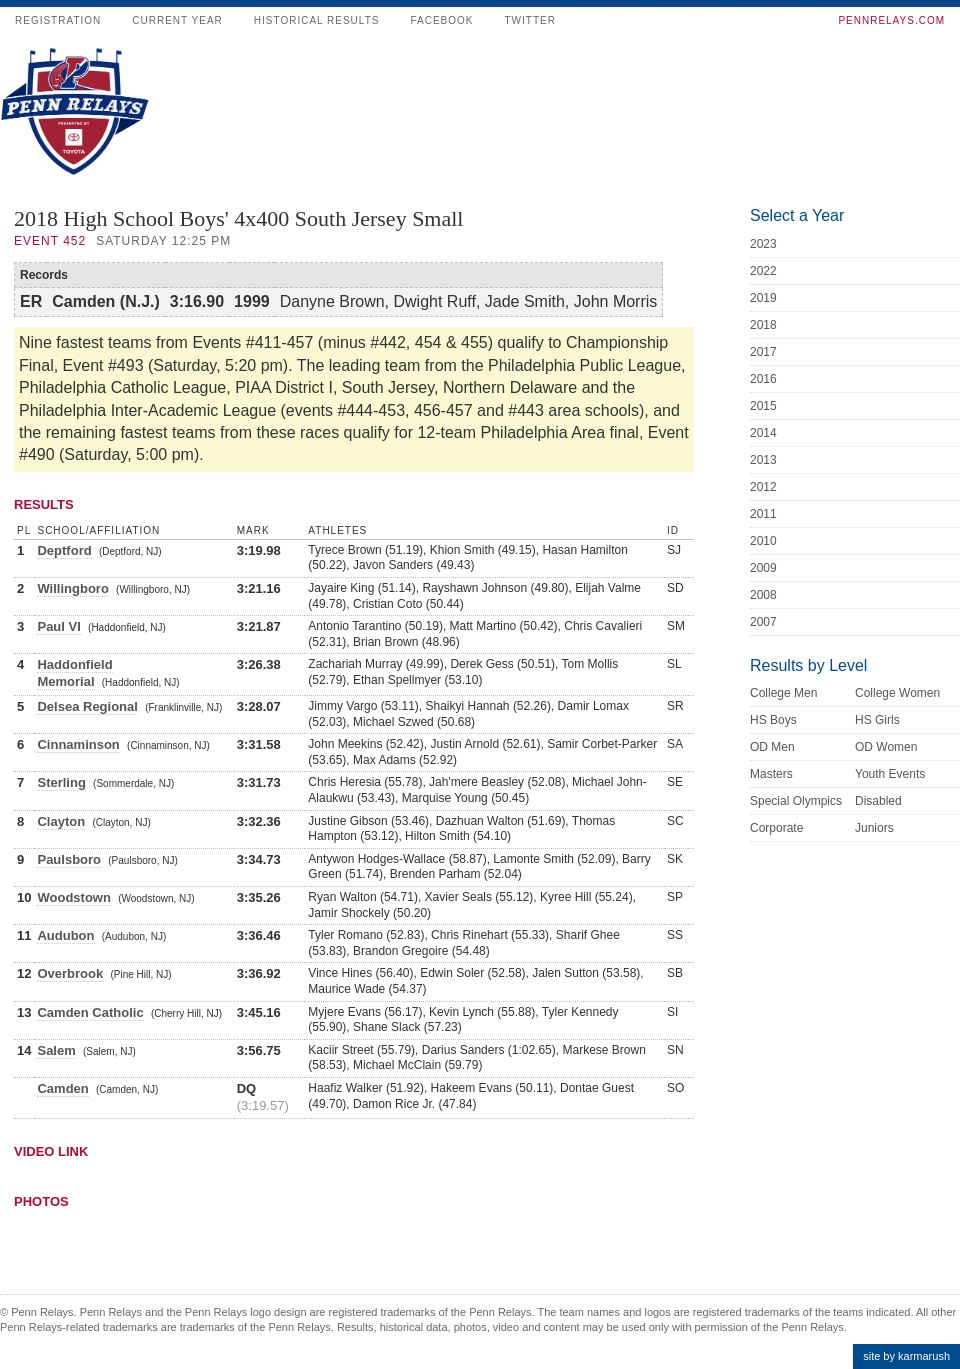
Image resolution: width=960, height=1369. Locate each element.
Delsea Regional (87, 706)
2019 (763, 298)
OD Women (886, 747)
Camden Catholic (90, 1012)
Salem (56, 1050)
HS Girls (877, 720)
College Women (897, 693)
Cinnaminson (78, 744)
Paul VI (58, 626)
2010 (763, 541)
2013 (763, 460)
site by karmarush (906, 1356)
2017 (763, 352)
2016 (763, 379)
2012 (763, 487)
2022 (763, 271)
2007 (763, 622)
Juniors (874, 828)
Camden (62, 1088)
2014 (763, 433)
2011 (763, 514)
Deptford (64, 550)
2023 (763, 244)
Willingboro (72, 588)
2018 (763, 325)
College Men (783, 693)
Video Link (51, 1151)
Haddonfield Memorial (74, 673)
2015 (763, 406)
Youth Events (890, 774)
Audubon (65, 935)
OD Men (772, 747)
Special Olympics (796, 801)
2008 (763, 595)
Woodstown (73, 897)
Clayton (61, 821)
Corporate (776, 828)
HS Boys (773, 720)
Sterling (61, 782)
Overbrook (70, 973)
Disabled (878, 801)
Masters (771, 774)
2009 (763, 568)
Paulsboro (69, 859)
